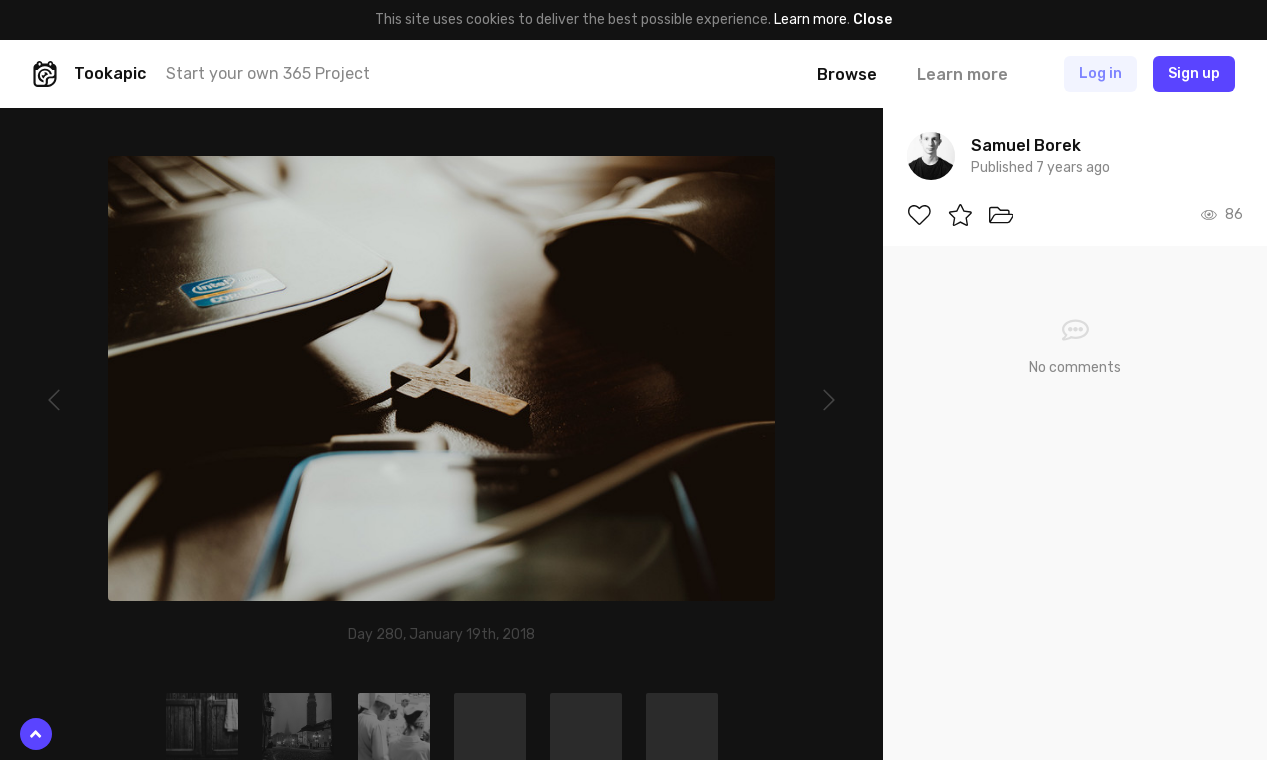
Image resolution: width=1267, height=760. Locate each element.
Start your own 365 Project (268, 73)
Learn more (810, 19)
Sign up (1194, 73)
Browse (847, 74)
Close (872, 19)
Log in (1100, 73)
